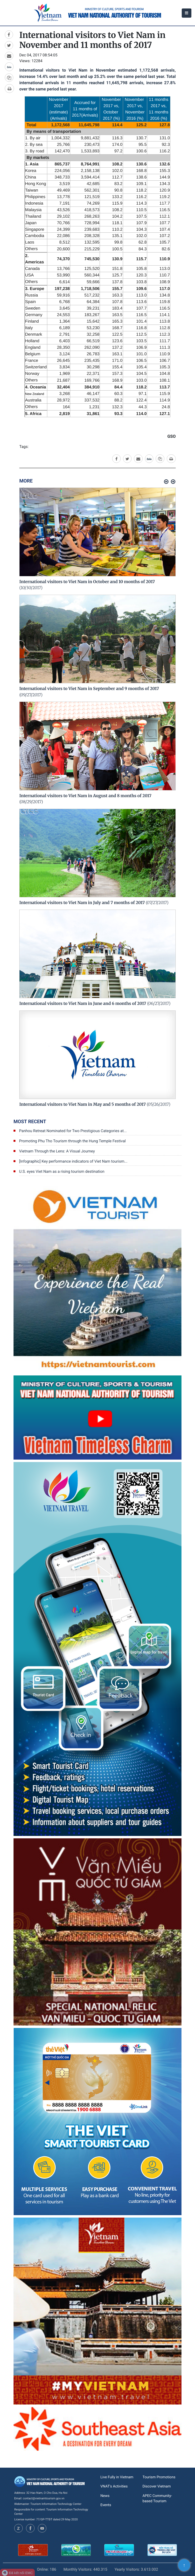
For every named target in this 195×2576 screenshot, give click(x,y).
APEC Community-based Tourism (157, 2498)
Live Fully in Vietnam (116, 2477)
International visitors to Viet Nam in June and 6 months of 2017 (94, 1003)
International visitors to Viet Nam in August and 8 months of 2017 (85, 799)
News (105, 2496)
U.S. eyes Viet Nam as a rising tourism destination (61, 1171)
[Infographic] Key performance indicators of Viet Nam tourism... (73, 1161)
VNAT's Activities (114, 2486)
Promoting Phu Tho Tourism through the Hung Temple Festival (72, 1141)
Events (105, 2505)
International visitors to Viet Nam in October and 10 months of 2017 (87, 585)
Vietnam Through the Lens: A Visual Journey (57, 1151)
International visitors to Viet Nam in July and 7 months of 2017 (93, 902)
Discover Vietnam (157, 2486)
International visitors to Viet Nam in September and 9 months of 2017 (89, 692)
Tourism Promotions (159, 2477)
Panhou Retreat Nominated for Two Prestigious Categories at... (73, 1130)
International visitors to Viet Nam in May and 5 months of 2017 (94, 1104)
